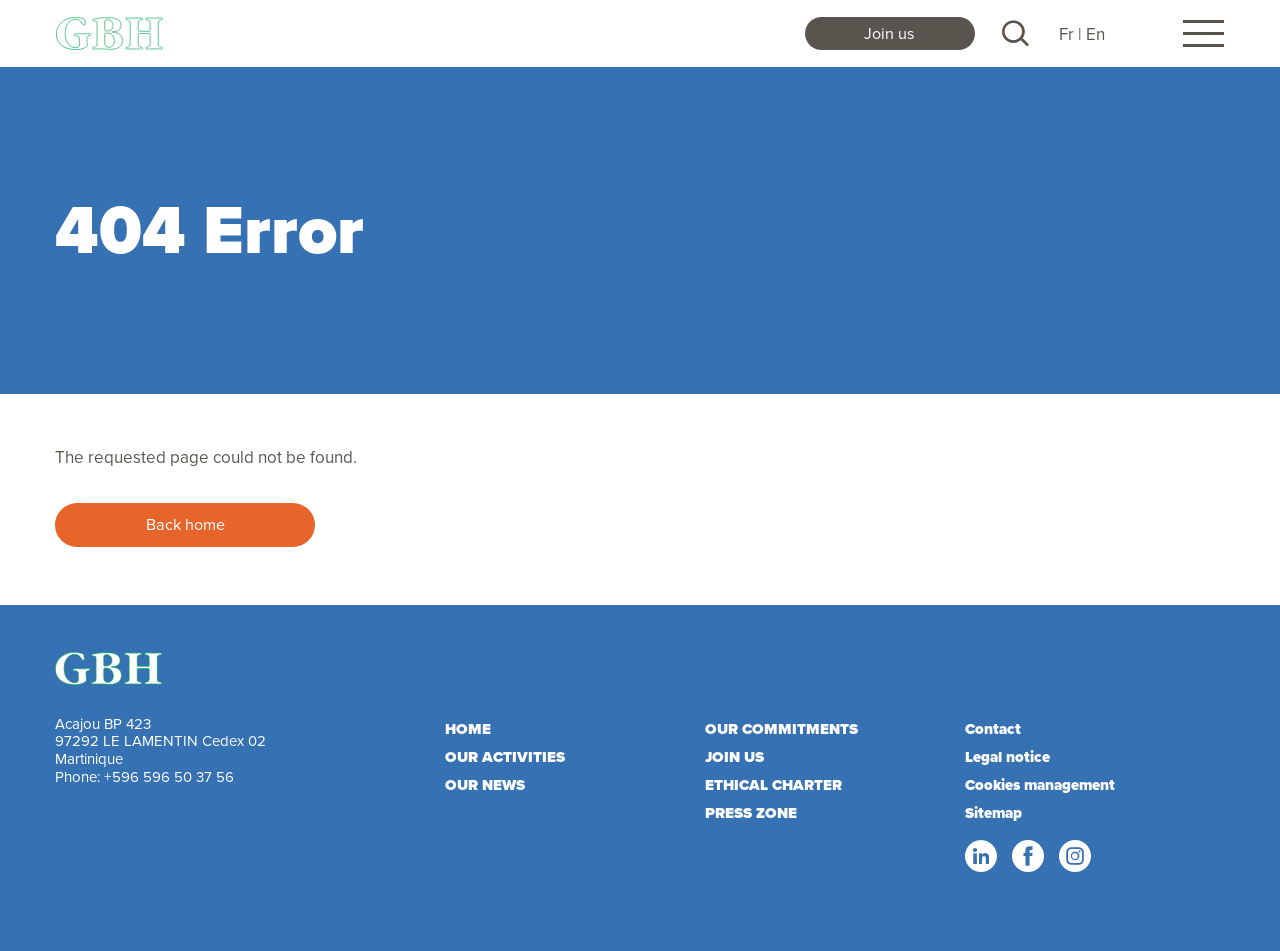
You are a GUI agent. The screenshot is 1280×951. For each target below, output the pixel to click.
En (1095, 34)
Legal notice (1007, 757)
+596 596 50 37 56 (169, 776)
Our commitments (781, 729)
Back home (185, 524)
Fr (1066, 34)
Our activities (505, 757)
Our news (485, 785)
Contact (993, 729)
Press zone (751, 813)
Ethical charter (773, 785)
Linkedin (980, 857)
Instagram (1074, 857)
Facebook (1027, 857)
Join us (889, 33)
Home (468, 729)
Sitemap (993, 813)
